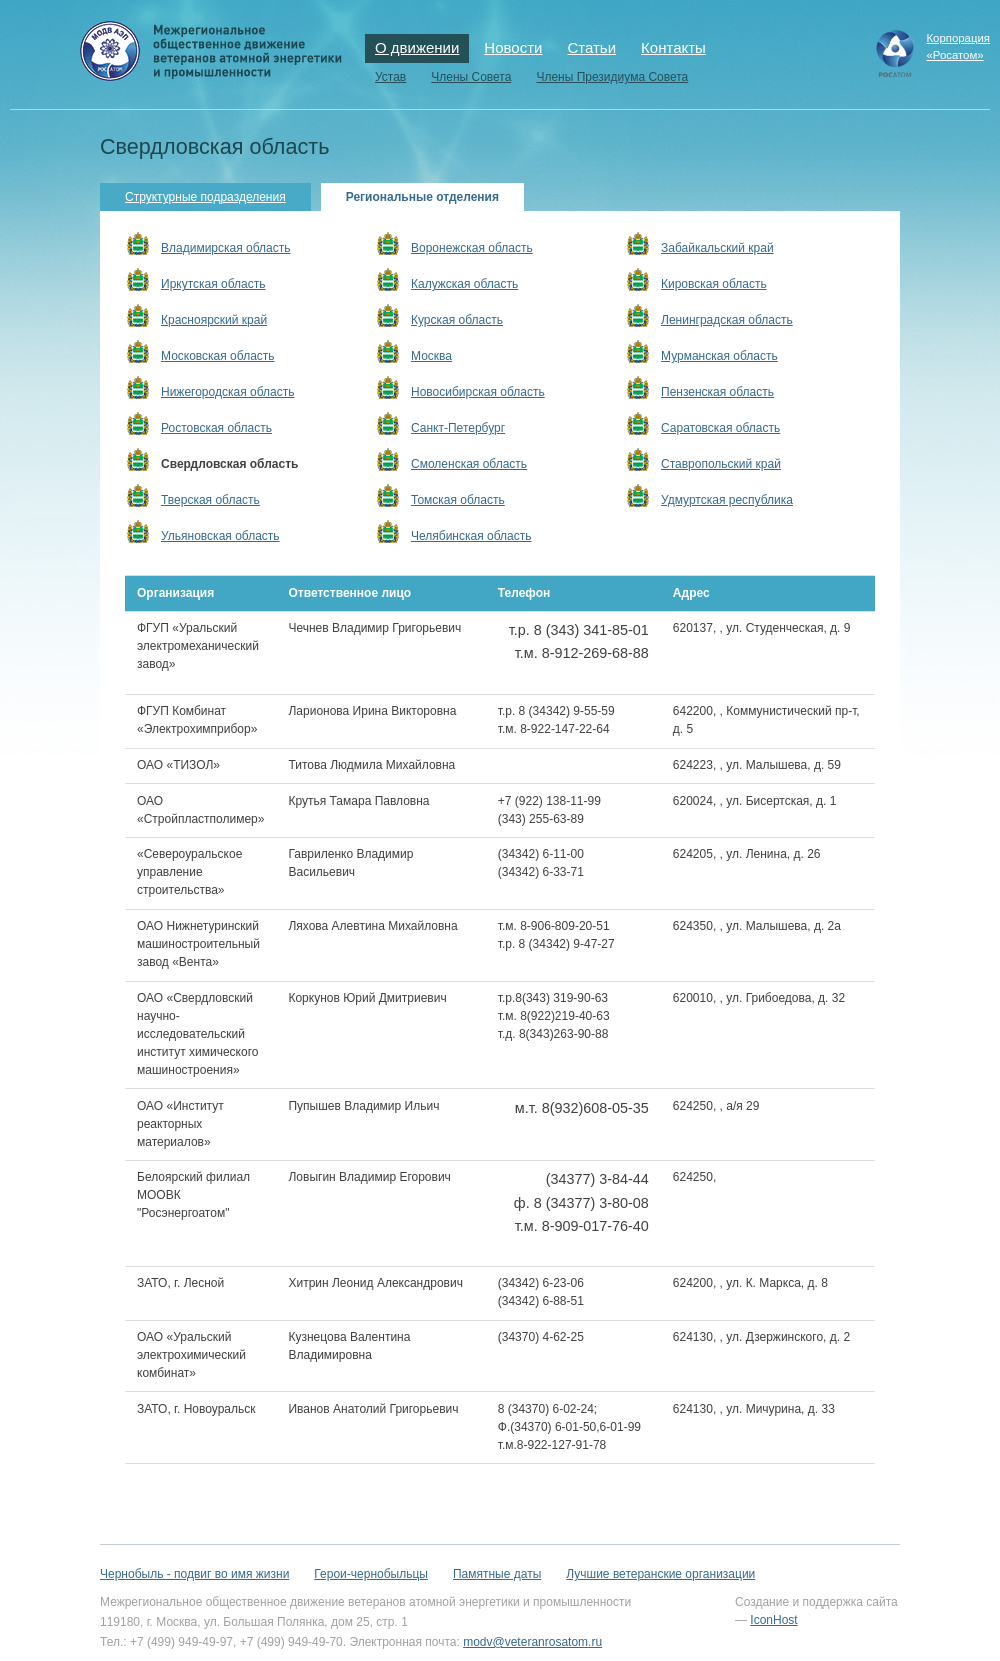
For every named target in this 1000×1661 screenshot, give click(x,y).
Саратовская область (720, 428)
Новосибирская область (478, 392)
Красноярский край (214, 320)
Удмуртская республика (727, 500)
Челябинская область (471, 536)
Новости (513, 47)
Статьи (591, 47)
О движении (417, 47)
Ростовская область (216, 428)
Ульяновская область (220, 536)
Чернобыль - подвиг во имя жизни (194, 1574)
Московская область (218, 356)
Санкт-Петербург (458, 428)
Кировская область (714, 284)
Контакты (673, 47)
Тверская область (210, 500)
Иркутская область (213, 284)
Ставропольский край (721, 464)
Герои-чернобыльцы (371, 1574)
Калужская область (464, 284)
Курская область (457, 320)
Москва (431, 356)
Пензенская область (717, 392)
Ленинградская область (727, 320)
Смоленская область (469, 464)
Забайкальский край (717, 248)
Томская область (458, 500)
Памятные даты (497, 1574)
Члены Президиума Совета (612, 77)
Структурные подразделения (205, 197)
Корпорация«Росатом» (958, 46)
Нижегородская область (227, 392)
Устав (390, 77)
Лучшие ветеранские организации (660, 1574)
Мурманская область (719, 356)
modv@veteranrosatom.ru (532, 1642)
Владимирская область (225, 248)
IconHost (773, 1620)
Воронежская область (472, 248)
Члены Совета (471, 77)
